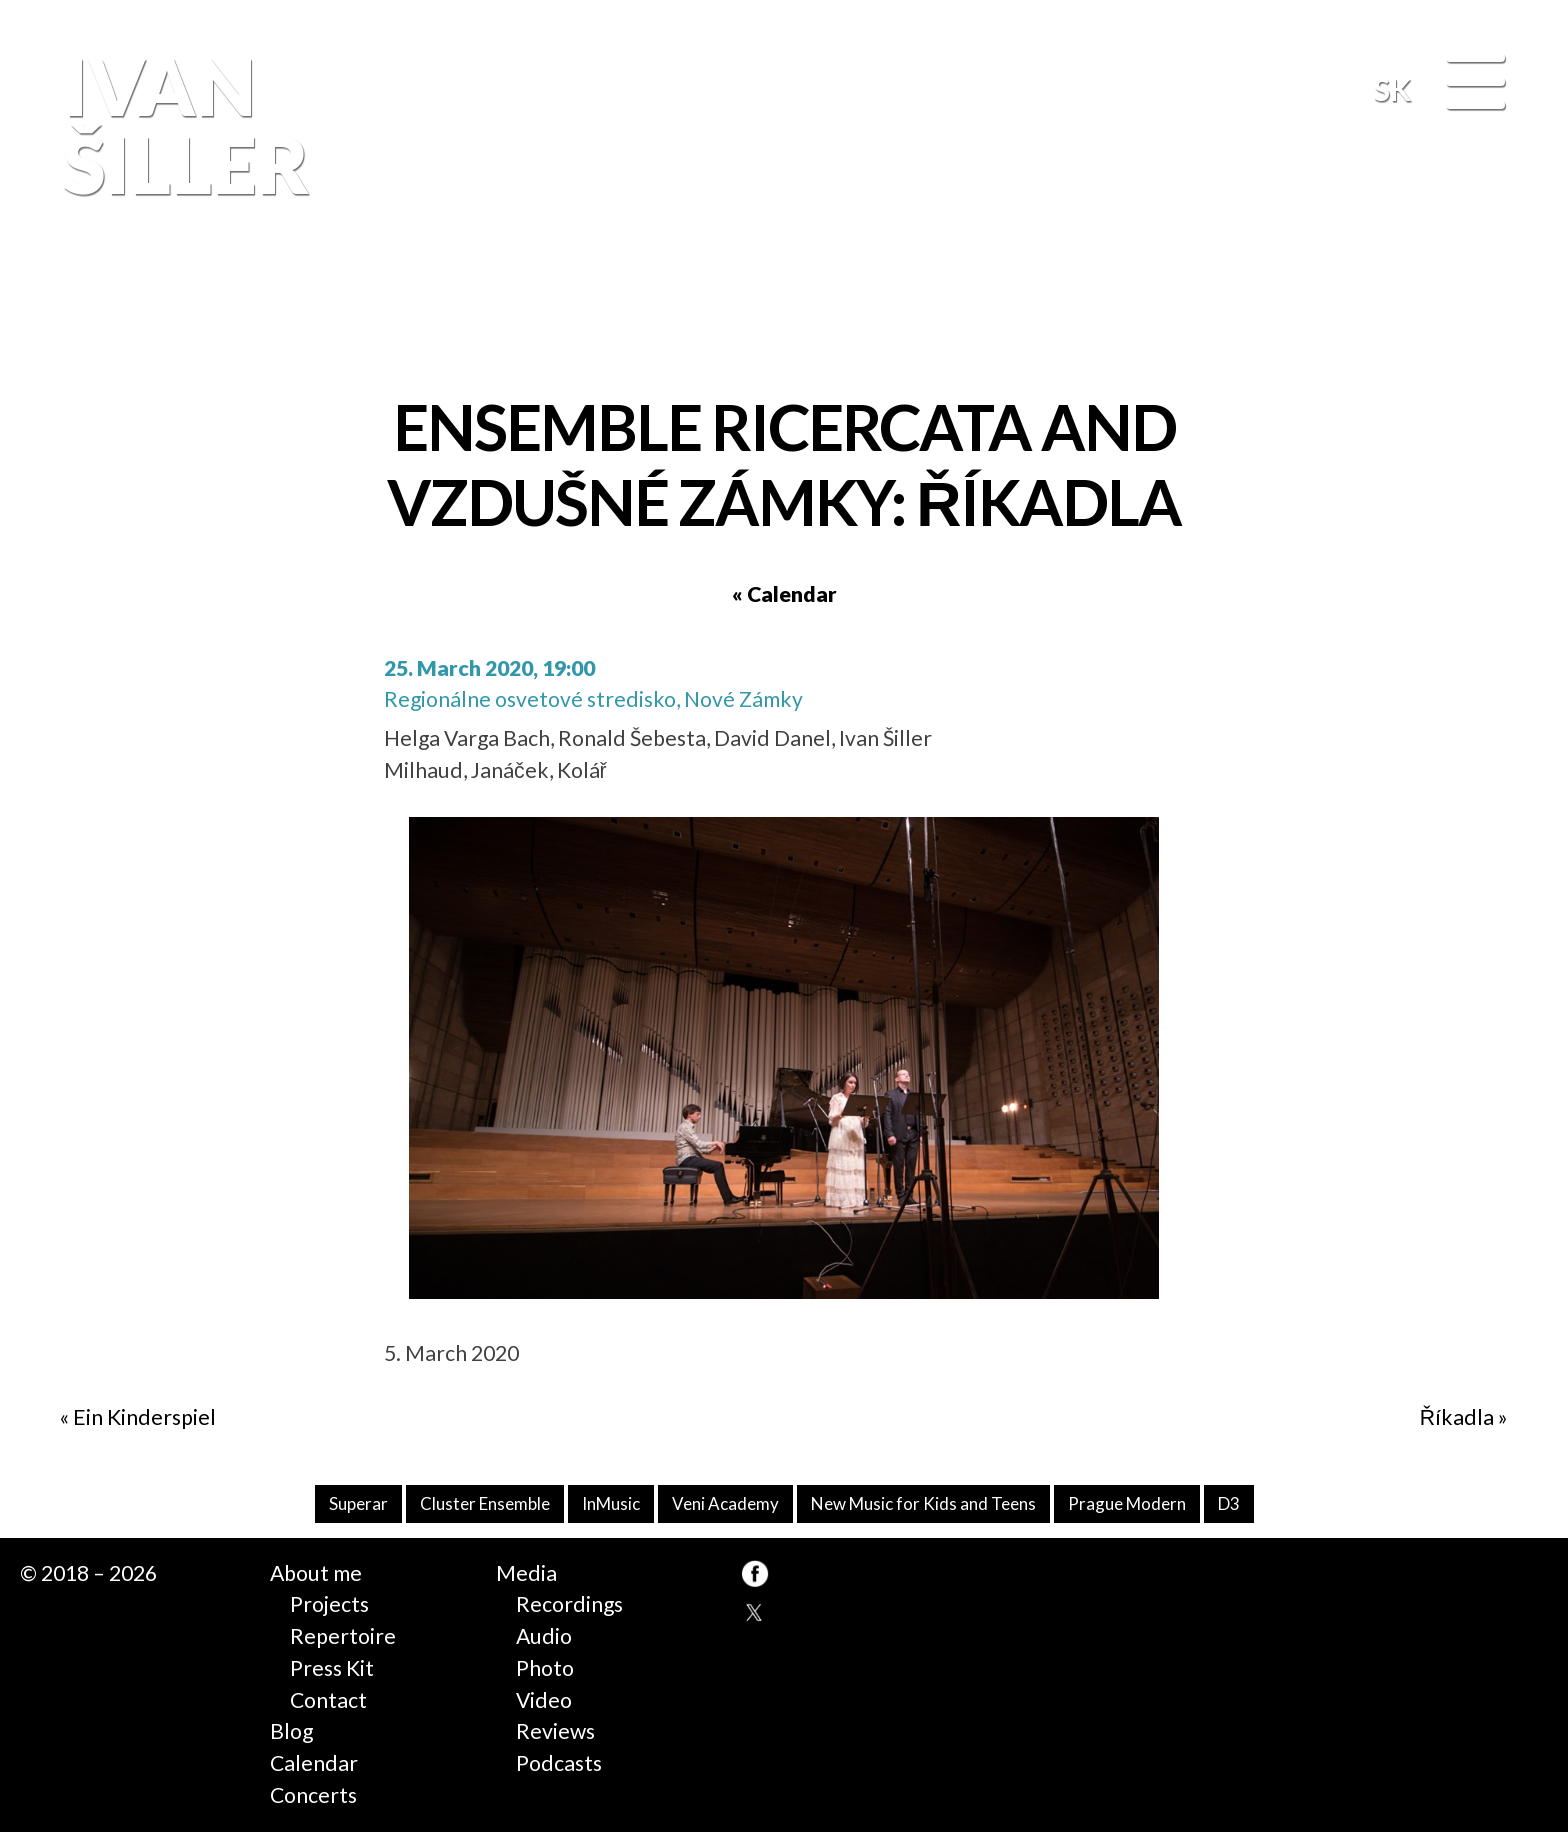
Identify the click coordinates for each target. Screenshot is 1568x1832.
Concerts (313, 1795)
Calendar (314, 1763)
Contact (328, 1700)
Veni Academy (725, 1503)
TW (755, 1613)
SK (1392, 89)
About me (316, 1573)
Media (526, 1573)
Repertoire (343, 1636)
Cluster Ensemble (485, 1503)
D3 (1229, 1503)
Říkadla (1457, 1417)
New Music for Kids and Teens (923, 1503)
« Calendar (784, 594)
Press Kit (332, 1668)
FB (1503, 293)
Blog (291, 1731)
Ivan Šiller (180, 125)
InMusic (611, 1503)
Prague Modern (1127, 1503)
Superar (358, 1503)
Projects (329, 1604)
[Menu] (1475, 84)
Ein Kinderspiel (144, 1417)
